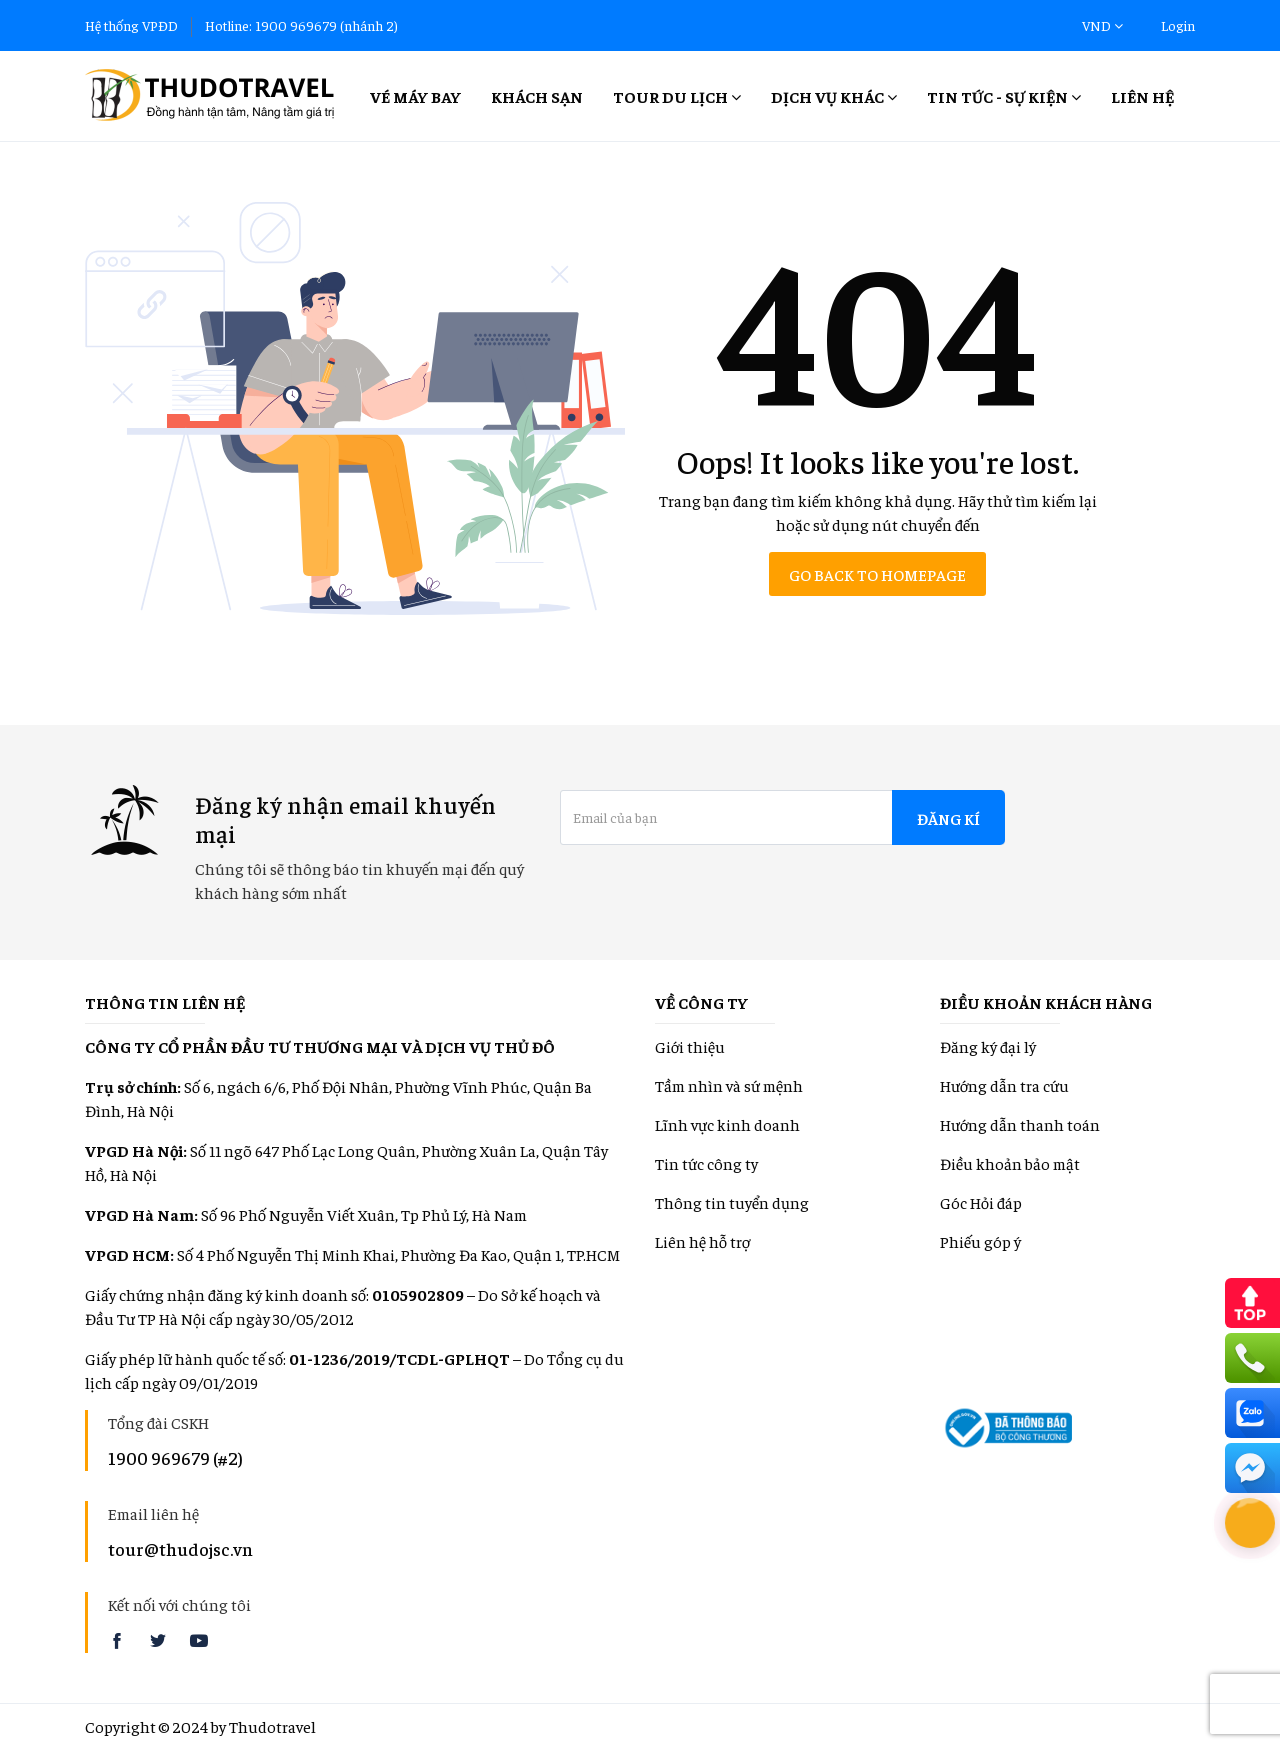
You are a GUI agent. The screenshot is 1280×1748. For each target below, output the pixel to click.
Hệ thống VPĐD (131, 25)
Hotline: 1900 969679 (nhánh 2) (301, 25)
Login (1178, 25)
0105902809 (418, 1294)
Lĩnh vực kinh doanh (727, 1124)
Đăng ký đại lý (988, 1046)
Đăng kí (948, 818)
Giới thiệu (690, 1046)
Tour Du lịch (677, 96)
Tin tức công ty (706, 1163)
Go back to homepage (877, 574)
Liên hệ (1142, 96)
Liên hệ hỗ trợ (702, 1241)
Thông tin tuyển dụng (732, 1202)
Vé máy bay (415, 96)
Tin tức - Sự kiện (1004, 96)
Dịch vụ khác (834, 96)
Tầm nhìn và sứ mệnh (729, 1085)
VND (1102, 25)
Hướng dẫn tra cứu (1004, 1085)
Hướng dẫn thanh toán (1020, 1124)
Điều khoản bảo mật (1010, 1163)
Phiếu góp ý (980, 1241)
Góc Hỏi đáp (981, 1202)
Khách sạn (537, 96)
